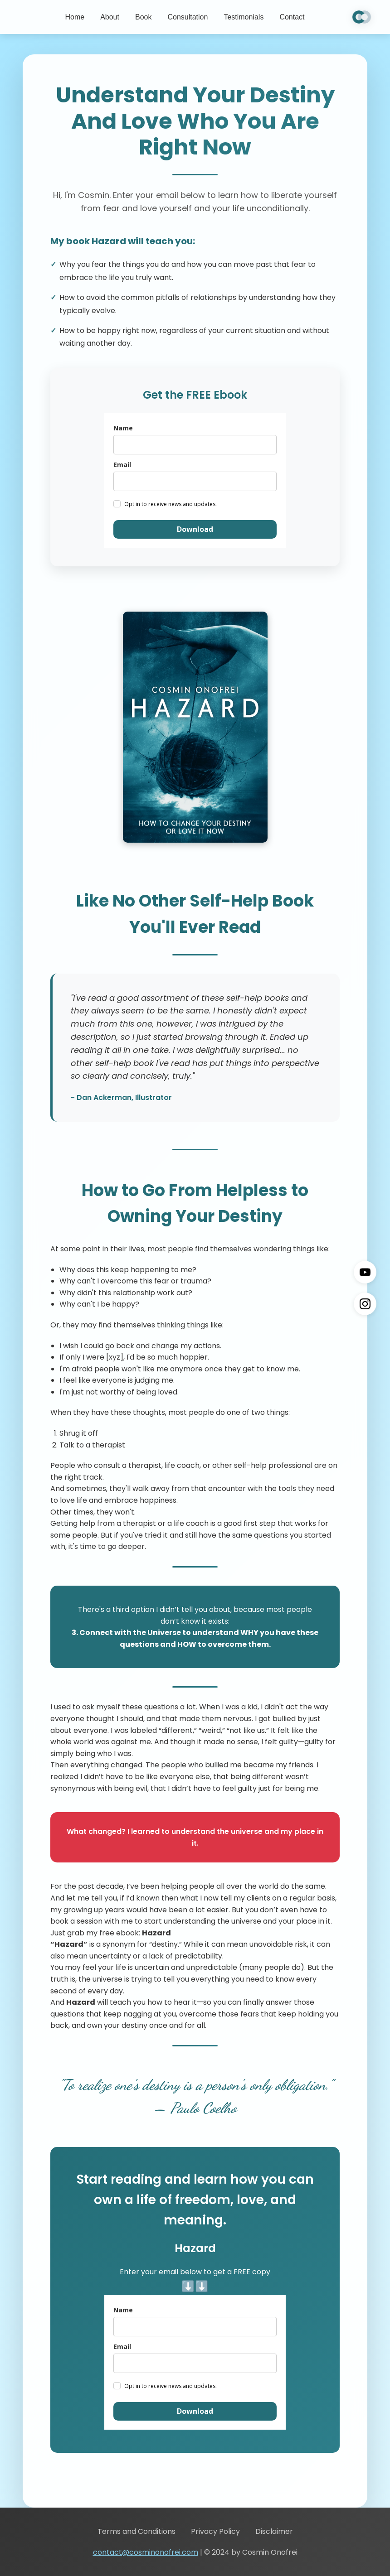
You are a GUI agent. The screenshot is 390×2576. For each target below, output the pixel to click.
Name (123, 428)
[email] (195, 481)
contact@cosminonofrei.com (145, 2552)
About (109, 17)
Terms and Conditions (137, 2531)
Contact (291, 17)
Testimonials (243, 17)
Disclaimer (274, 2531)
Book (143, 17)
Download (195, 529)
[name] (195, 444)
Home (74, 17)
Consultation (187, 17)
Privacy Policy (215, 2531)
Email (122, 464)
